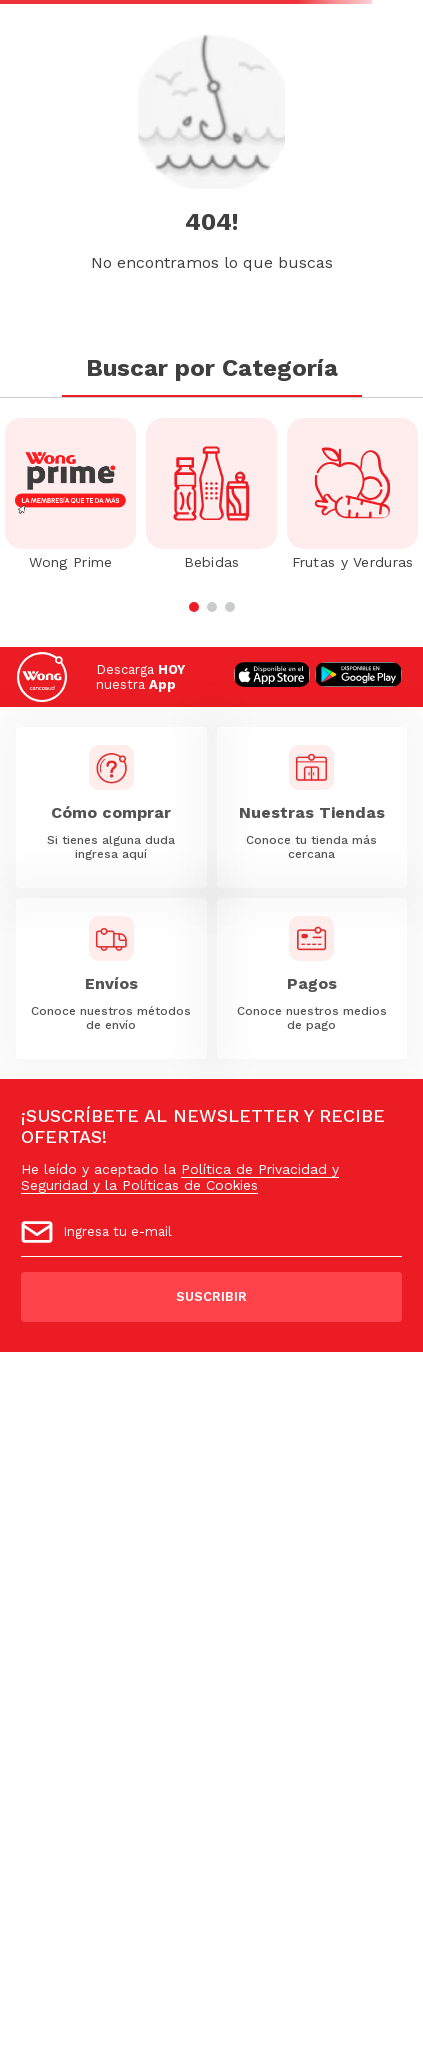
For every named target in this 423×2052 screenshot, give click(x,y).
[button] (194, 607)
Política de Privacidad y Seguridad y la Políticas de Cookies (180, 1177)
